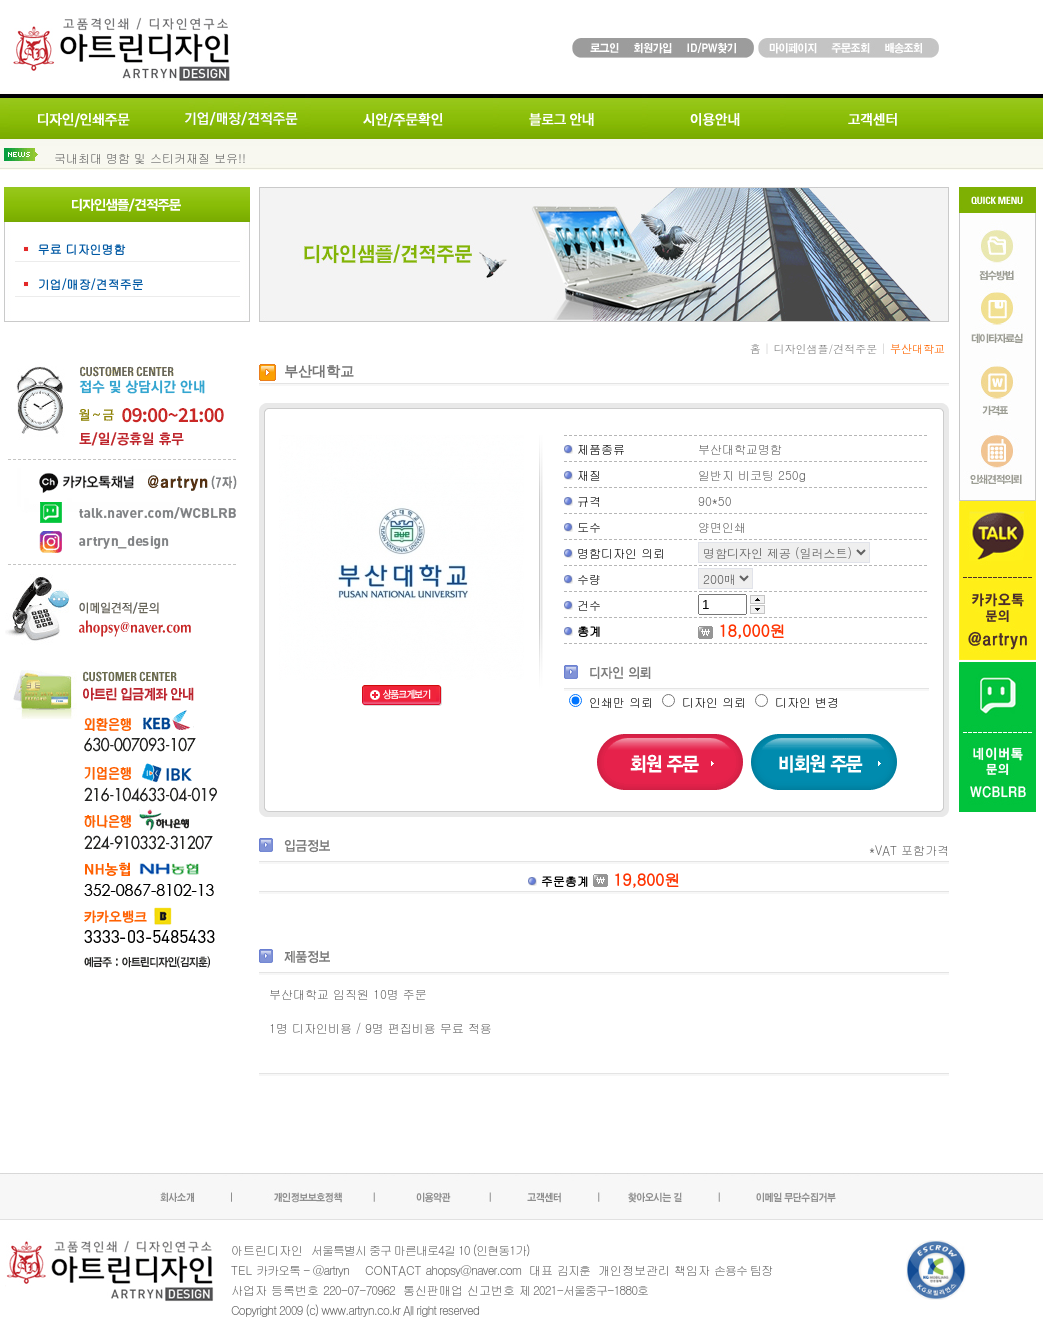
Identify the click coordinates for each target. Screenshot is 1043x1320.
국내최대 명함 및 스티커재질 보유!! (150, 157)
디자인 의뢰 (706, 701)
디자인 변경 (797, 701)
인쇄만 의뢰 (613, 701)
